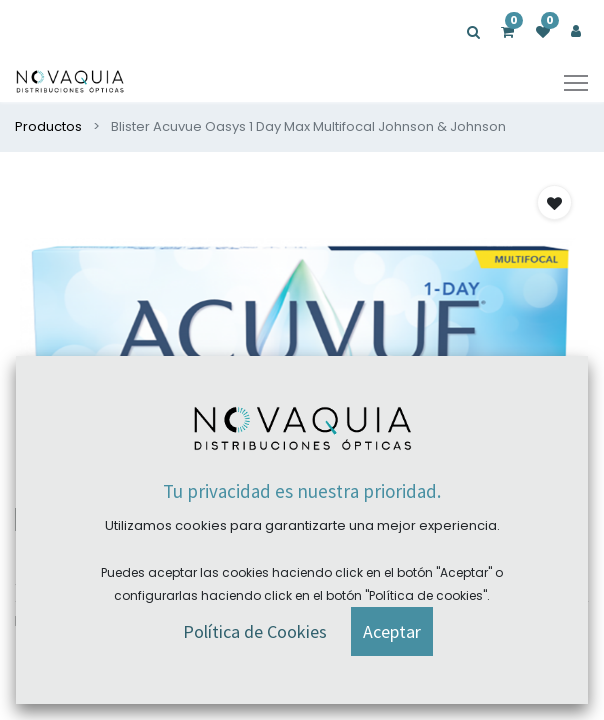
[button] (554, 202)
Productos (48, 126)
